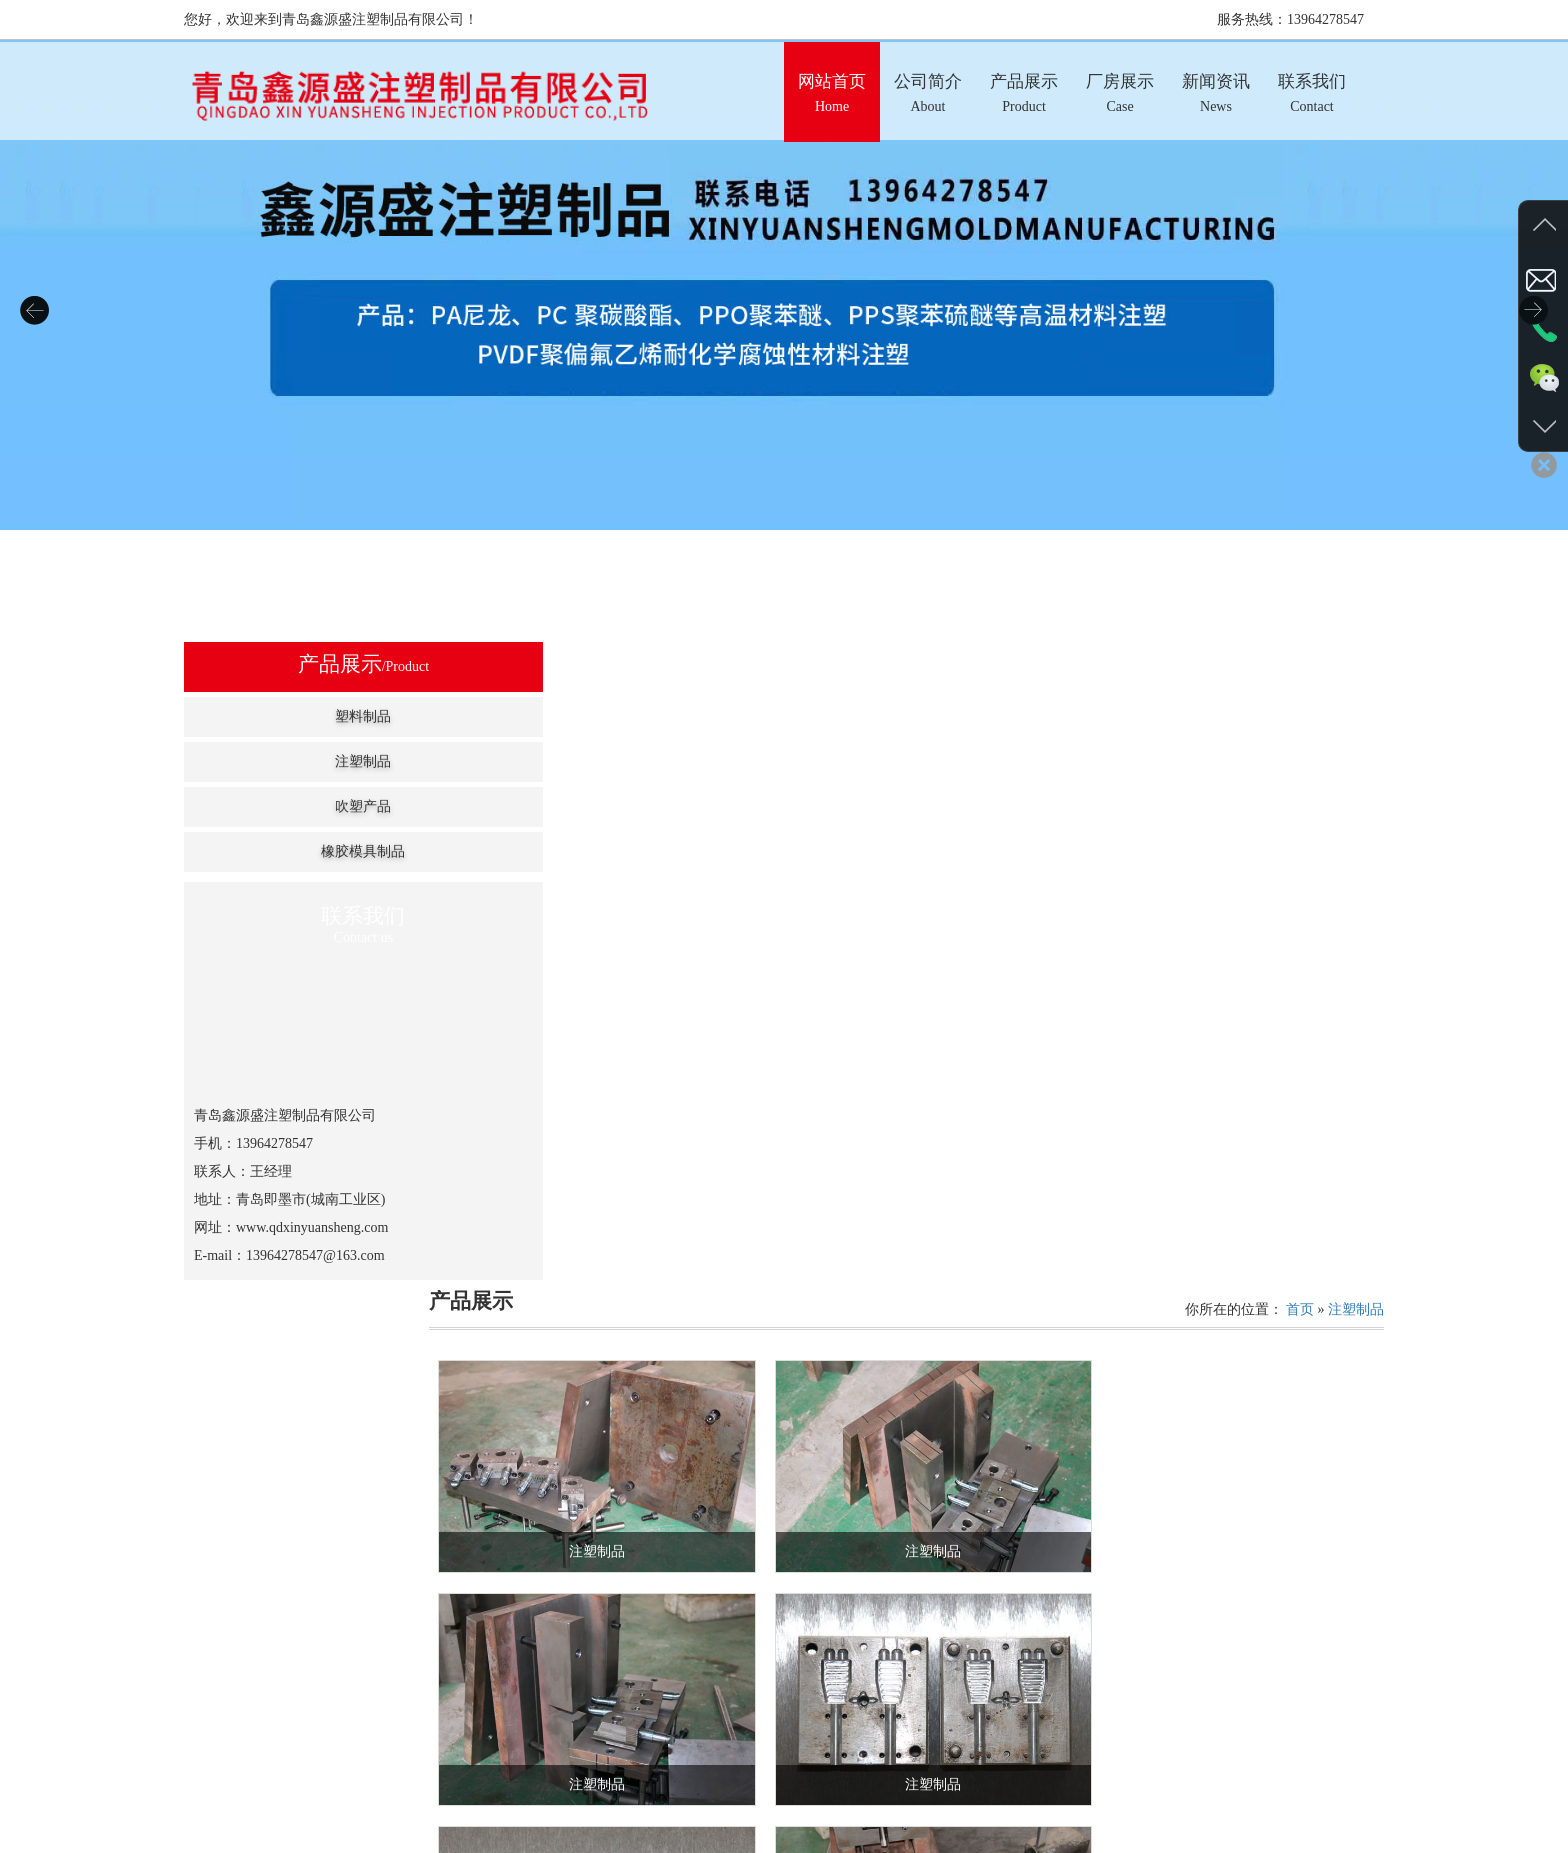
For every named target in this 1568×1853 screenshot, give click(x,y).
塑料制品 (310, 716)
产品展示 (748, 1845)
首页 (1300, 661)
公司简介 (676, 1845)
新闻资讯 (892, 1845)
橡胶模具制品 (310, 851)
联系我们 (965, 1845)
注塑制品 (310, 761)
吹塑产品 (310, 806)
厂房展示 (820, 1845)
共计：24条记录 (874, 1682)
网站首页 (603, 1845)
